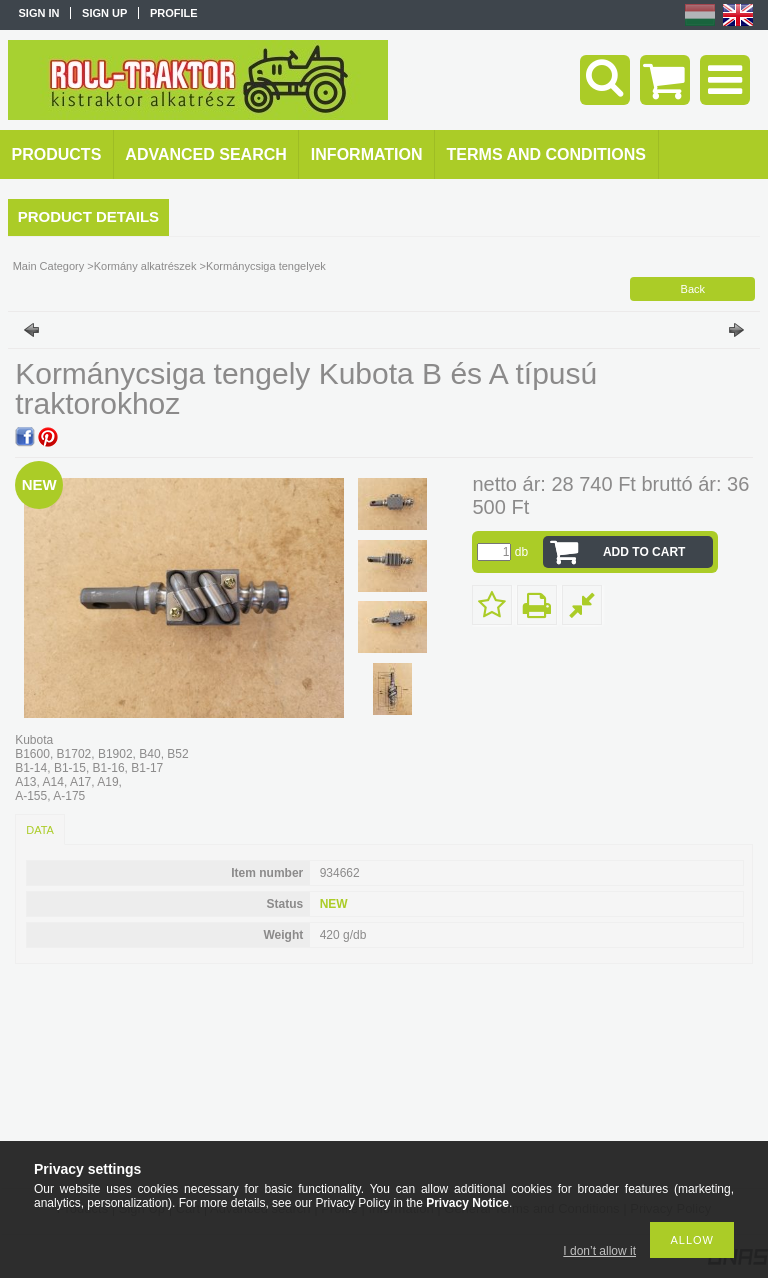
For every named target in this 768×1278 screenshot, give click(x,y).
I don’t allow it (599, 1251)
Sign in (39, 13)
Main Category (49, 266)
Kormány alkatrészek (145, 266)
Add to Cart (644, 552)
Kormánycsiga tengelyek (266, 266)
